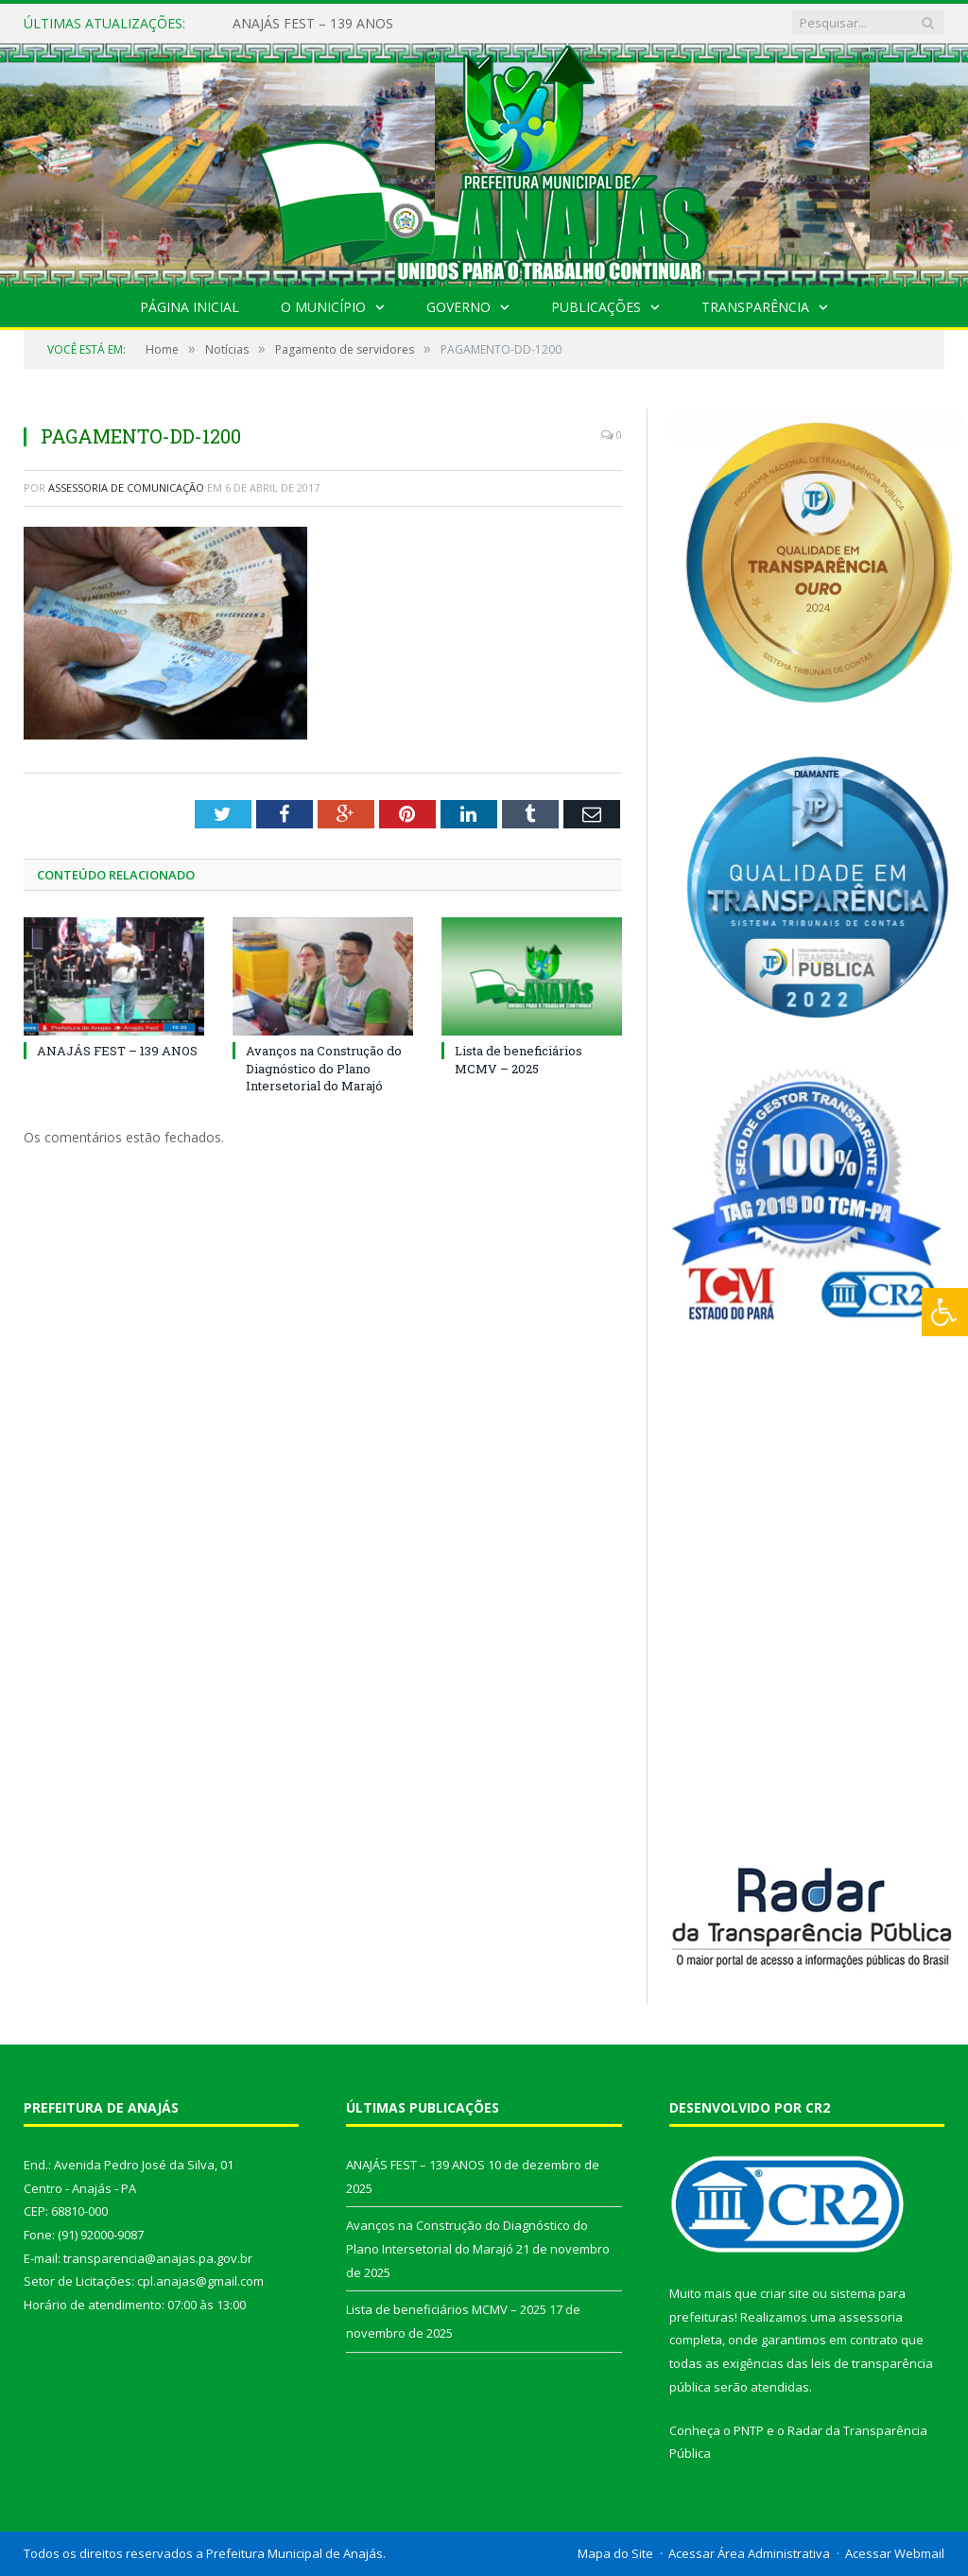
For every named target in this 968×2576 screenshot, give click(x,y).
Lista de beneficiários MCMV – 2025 (518, 1059)
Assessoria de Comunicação (126, 487)
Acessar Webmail (894, 2553)
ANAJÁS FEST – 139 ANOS (313, 23)
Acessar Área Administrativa (749, 2553)
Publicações (596, 307)
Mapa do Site (615, 2553)
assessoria (870, 2316)
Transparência (755, 307)
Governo (458, 307)
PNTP (749, 2430)
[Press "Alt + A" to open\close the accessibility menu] (945, 1312)
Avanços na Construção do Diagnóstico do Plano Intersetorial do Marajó (324, 1067)
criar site (784, 2293)
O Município (323, 307)
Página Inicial (189, 307)
